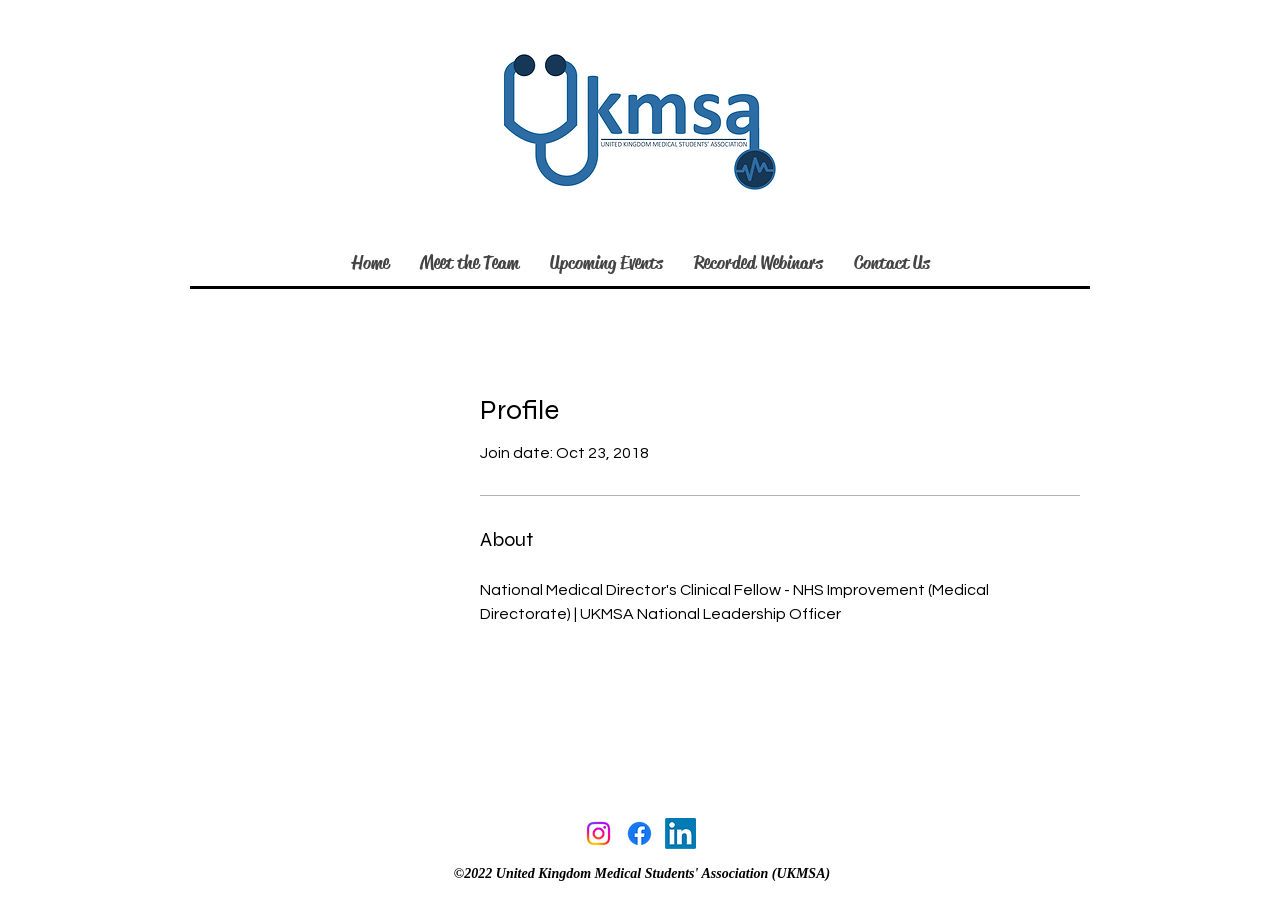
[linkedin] (680, 833)
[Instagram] (598, 833)
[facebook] (639, 833)
